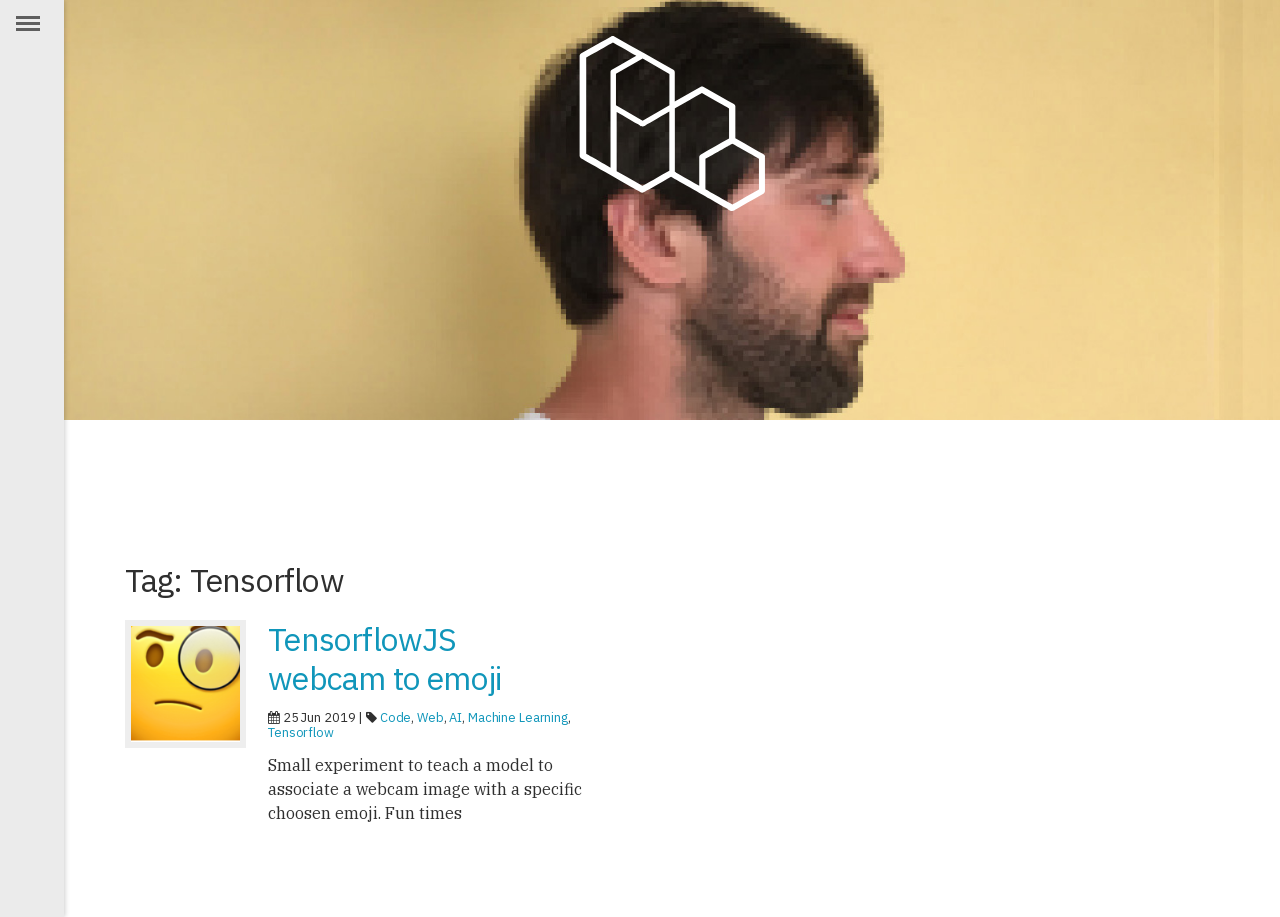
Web (430, 717)
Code (396, 717)
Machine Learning (518, 717)
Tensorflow (301, 732)
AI (455, 717)
